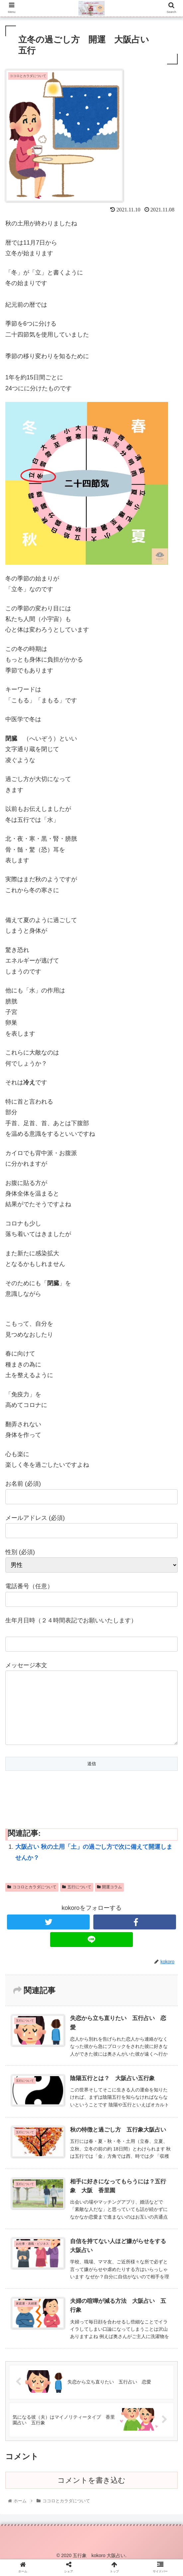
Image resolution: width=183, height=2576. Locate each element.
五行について (76, 1900)
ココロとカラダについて (31, 1900)
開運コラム (109, 1900)
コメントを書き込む (91, 2493)
